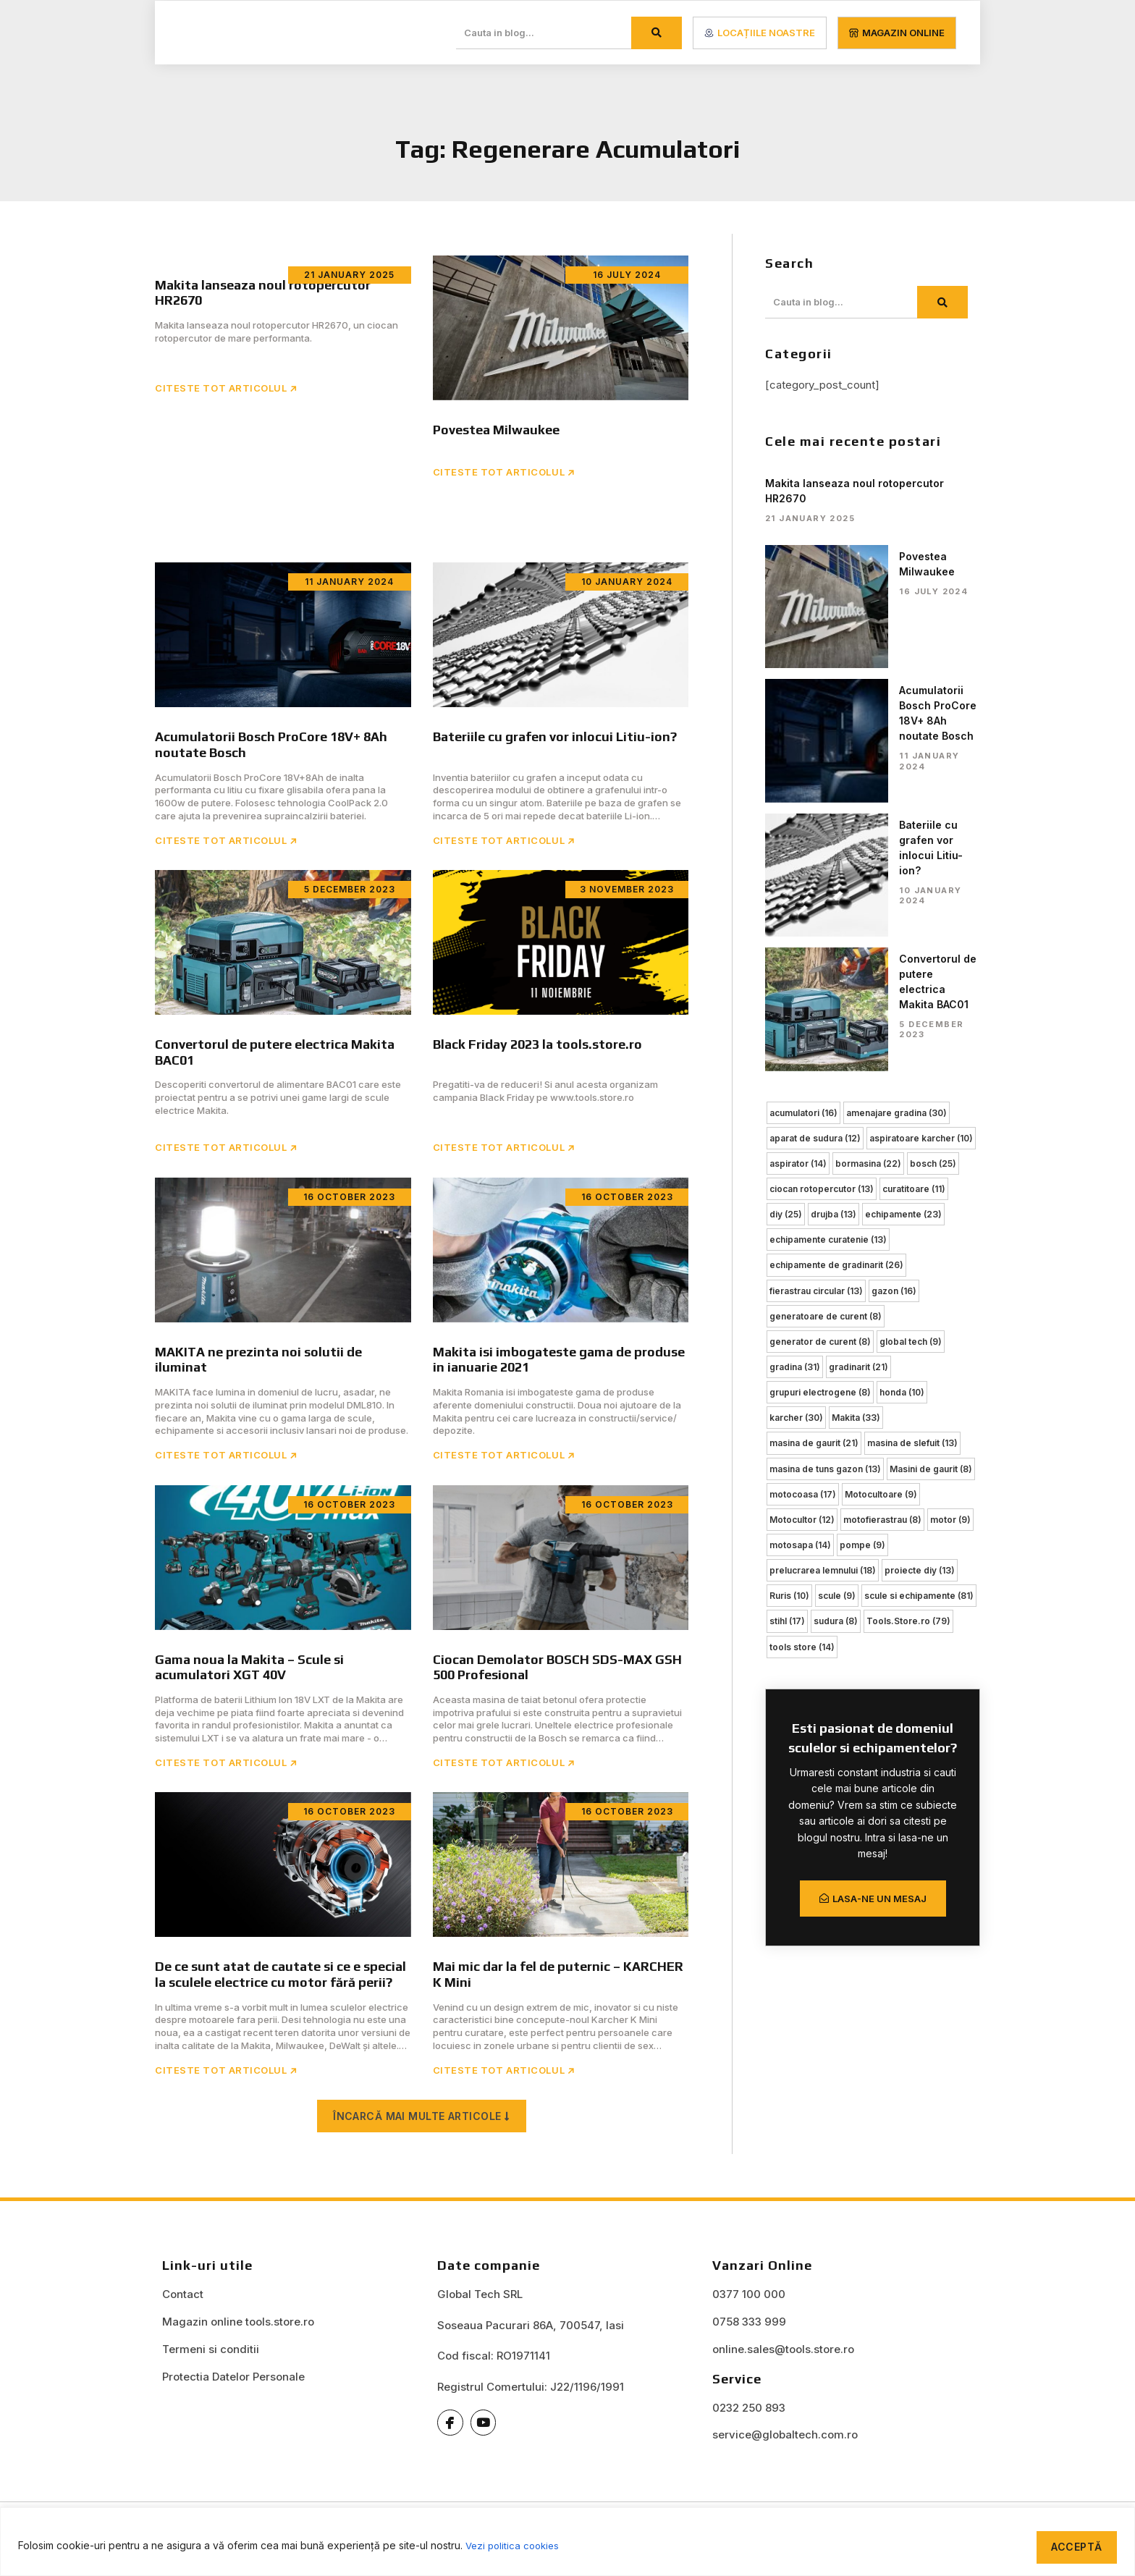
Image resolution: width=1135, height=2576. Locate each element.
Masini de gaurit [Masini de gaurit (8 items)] (931, 1209)
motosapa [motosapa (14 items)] (800, 1283)
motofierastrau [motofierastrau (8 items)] (882, 1259)
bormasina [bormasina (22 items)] (868, 909)
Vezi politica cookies (515, 2544)
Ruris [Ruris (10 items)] (789, 1333)
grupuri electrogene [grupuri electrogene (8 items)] (820, 1133)
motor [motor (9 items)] (950, 1259)
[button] (421, 2130)
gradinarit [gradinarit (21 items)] (858, 1109)
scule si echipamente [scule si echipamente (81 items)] (919, 1333)
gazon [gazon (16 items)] (894, 1034)
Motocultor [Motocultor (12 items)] (802, 1259)
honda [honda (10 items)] (901, 1133)
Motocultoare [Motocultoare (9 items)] (881, 1233)
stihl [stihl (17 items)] (787, 1359)
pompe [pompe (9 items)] (862, 1283)
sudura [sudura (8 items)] (836, 1359)
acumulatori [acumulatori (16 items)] (803, 859)
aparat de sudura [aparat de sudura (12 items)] (815, 884)
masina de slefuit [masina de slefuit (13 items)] (912, 1183)
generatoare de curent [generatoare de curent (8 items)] (825, 1059)
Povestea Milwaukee (883, 556)
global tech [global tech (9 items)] (910, 1083)
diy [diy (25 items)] (785, 959)
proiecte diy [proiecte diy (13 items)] (920, 1309)
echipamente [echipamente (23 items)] (903, 959)
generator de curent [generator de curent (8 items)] (820, 1083)
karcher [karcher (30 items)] (796, 1159)
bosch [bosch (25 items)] (933, 909)
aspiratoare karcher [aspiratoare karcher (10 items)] (921, 884)
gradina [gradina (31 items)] (794, 1109)
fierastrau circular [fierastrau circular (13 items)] (816, 1034)
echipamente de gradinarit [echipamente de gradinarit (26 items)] (836, 1009)
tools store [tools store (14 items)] (802, 1383)
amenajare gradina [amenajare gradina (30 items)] (896, 859)
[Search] (656, 33)
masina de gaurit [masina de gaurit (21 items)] (813, 1183)
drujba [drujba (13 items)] (833, 959)
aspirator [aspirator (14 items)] (798, 909)
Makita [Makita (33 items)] (856, 1159)
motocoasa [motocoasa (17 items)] (802, 1233)
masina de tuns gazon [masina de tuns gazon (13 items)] (825, 1209)
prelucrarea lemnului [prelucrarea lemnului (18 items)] (822, 1309)
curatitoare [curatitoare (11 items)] (913, 934)
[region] (567, 2540)
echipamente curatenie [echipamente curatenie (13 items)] (828, 984)
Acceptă (1071, 2544)
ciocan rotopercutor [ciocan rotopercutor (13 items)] (821, 934)
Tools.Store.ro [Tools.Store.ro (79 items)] (908, 1359)
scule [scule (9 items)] (837, 1333)
